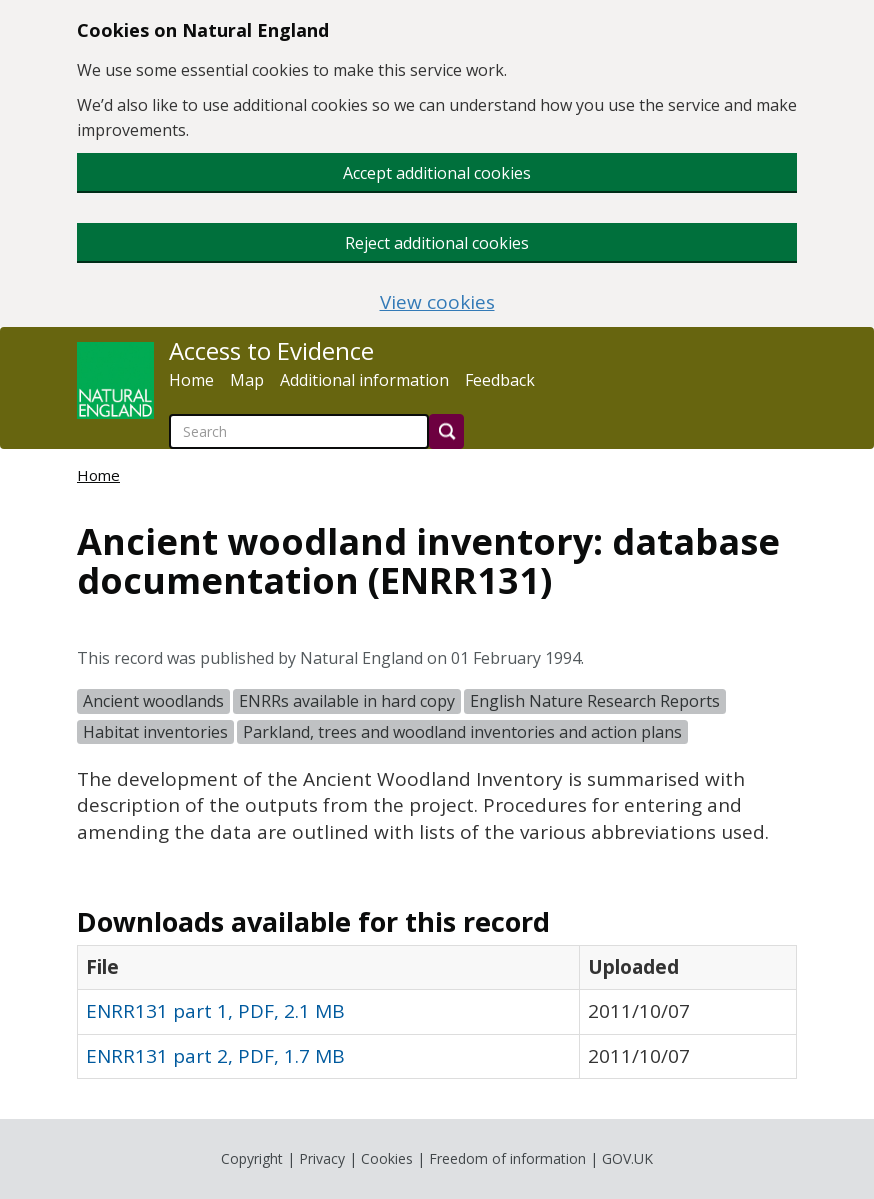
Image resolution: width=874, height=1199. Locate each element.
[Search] (446, 431)
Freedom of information (507, 1158)
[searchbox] (299, 431)
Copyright (252, 1158)
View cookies (437, 302)
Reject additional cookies (437, 243)
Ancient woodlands (153, 701)
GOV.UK (627, 1158)
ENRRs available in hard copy (347, 701)
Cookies (387, 1158)
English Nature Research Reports (595, 701)
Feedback (500, 380)
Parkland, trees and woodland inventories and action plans (462, 732)
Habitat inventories (155, 732)
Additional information (364, 380)
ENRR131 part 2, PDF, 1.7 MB (215, 1056)
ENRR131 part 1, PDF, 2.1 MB (215, 1011)
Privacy (322, 1158)
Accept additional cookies (437, 173)
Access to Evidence (271, 351)
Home (191, 380)
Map (247, 380)
